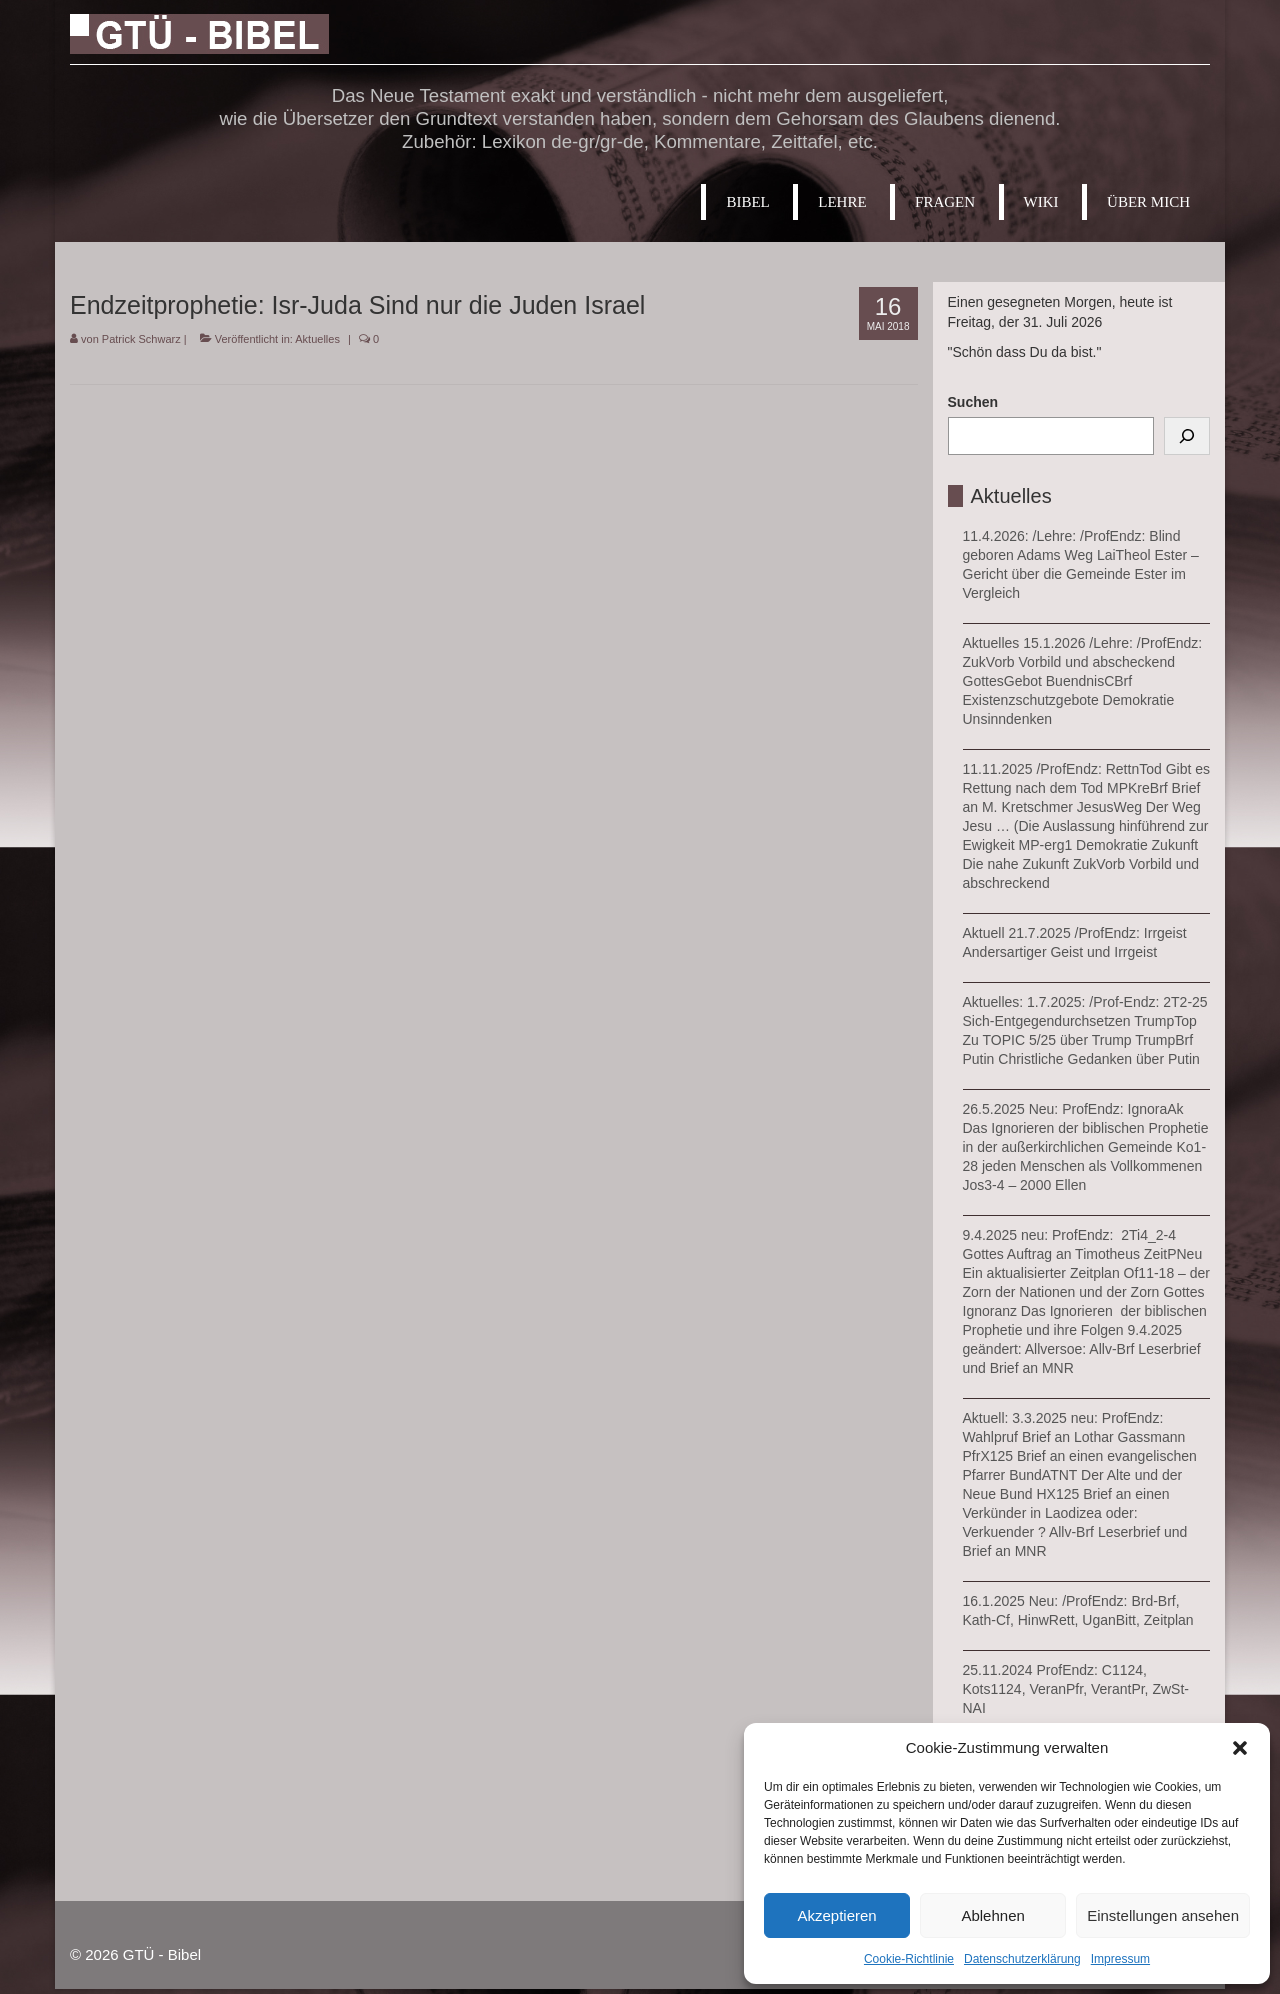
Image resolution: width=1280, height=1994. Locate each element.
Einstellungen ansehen (1163, 1915)
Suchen (973, 402)
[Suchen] (1187, 436)
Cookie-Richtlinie (909, 1959)
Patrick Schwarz (141, 339)
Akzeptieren (836, 1915)
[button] (1240, 1748)
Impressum (1120, 1959)
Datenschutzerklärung (1022, 1959)
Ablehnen (992, 1915)
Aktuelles (317, 339)
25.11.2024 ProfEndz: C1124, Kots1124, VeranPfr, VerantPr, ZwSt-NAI (1076, 1689)
